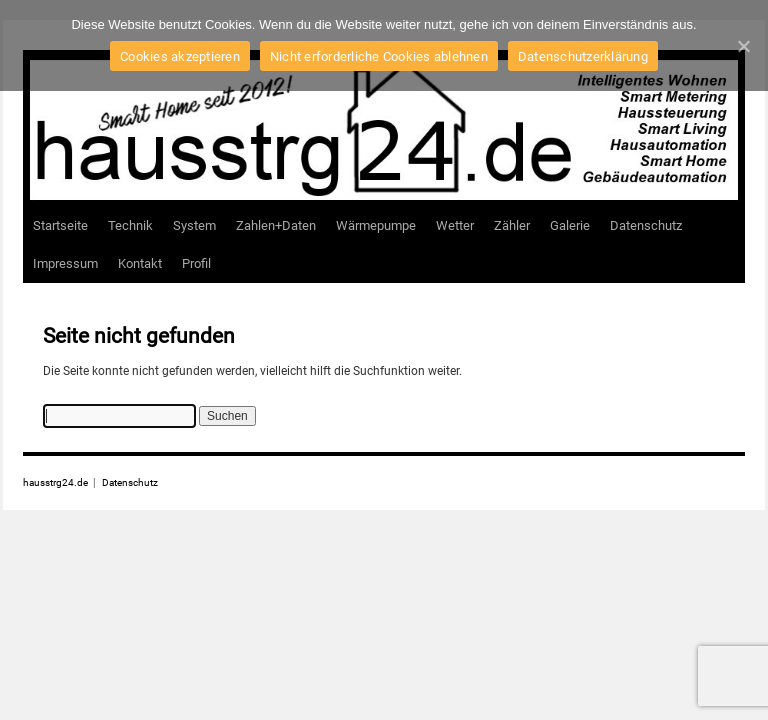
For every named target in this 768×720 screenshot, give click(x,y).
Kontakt (140, 263)
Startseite (60, 225)
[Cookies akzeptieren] (743, 46)
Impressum (65, 263)
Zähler (512, 225)
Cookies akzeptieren (180, 56)
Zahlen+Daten (276, 225)
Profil (196, 263)
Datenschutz (646, 225)
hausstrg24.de (56, 482)
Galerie (570, 225)
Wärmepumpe (376, 225)
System (194, 225)
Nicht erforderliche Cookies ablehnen (379, 56)
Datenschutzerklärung (583, 56)
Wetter (455, 225)
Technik (130, 225)
